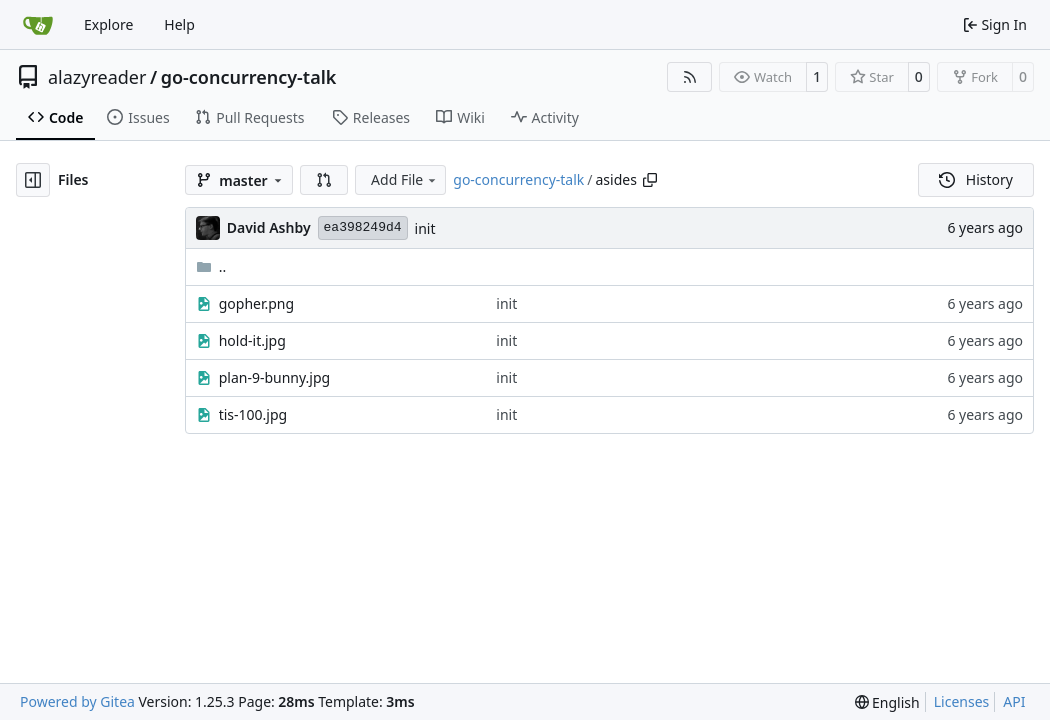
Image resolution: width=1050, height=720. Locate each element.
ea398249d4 (363, 227)
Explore (108, 24)
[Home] (38, 25)
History (976, 179)
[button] (324, 180)
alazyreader (97, 77)
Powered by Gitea (77, 701)
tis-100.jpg (253, 414)
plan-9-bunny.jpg (274, 377)
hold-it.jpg (252, 340)
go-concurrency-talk (249, 77)
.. (211, 266)
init (425, 228)
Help (179, 24)
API (1014, 701)
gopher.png (256, 303)
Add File (405, 179)
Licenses (962, 701)
